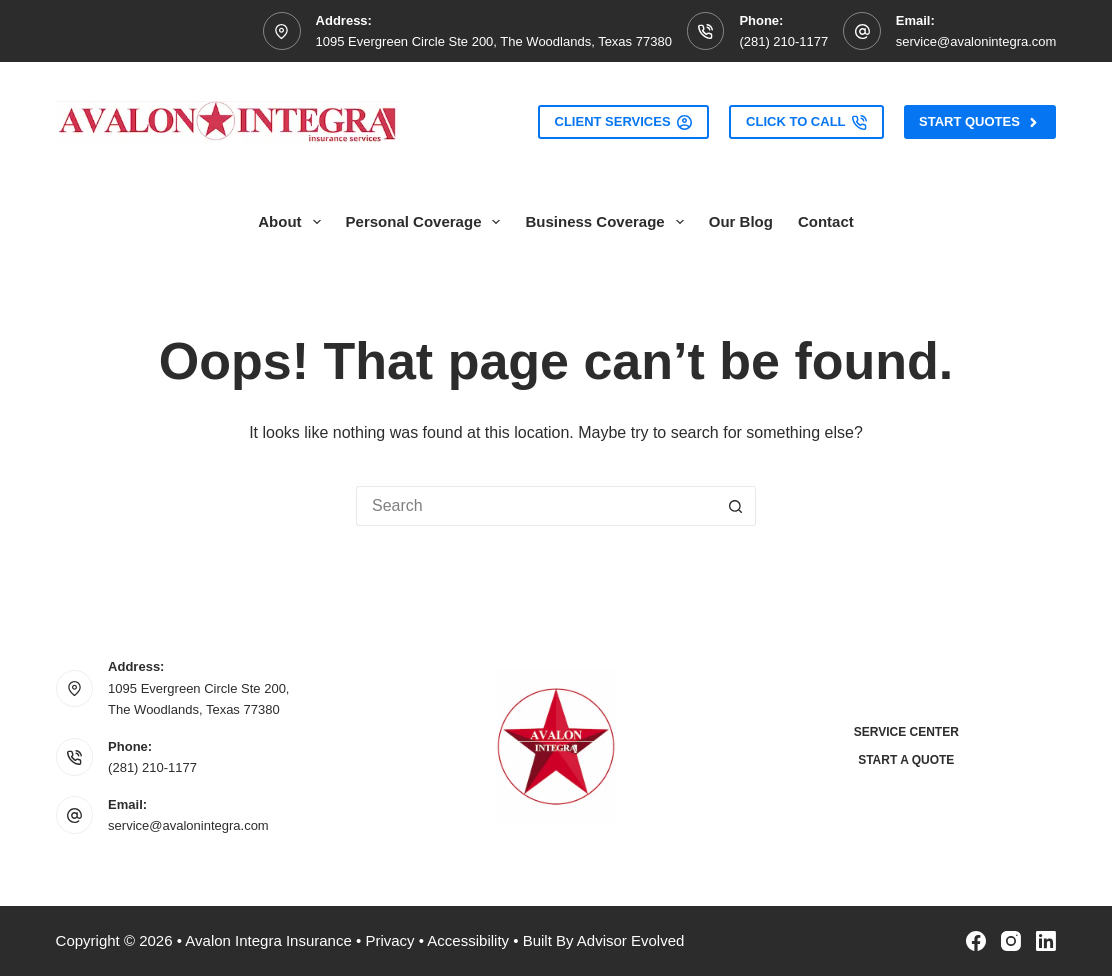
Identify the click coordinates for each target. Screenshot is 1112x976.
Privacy (389, 940)
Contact (826, 221)
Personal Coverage (427, 222)
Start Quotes (980, 122)
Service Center (906, 732)
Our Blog (741, 221)
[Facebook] (976, 941)
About (293, 222)
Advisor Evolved (631, 940)
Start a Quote (906, 760)
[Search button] (736, 506)
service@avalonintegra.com (976, 41)
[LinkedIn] (1046, 941)
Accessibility (468, 940)
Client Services (624, 122)
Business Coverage (608, 222)
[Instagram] (1011, 941)
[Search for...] (536, 506)
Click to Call (806, 122)
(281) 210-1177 (783, 41)
